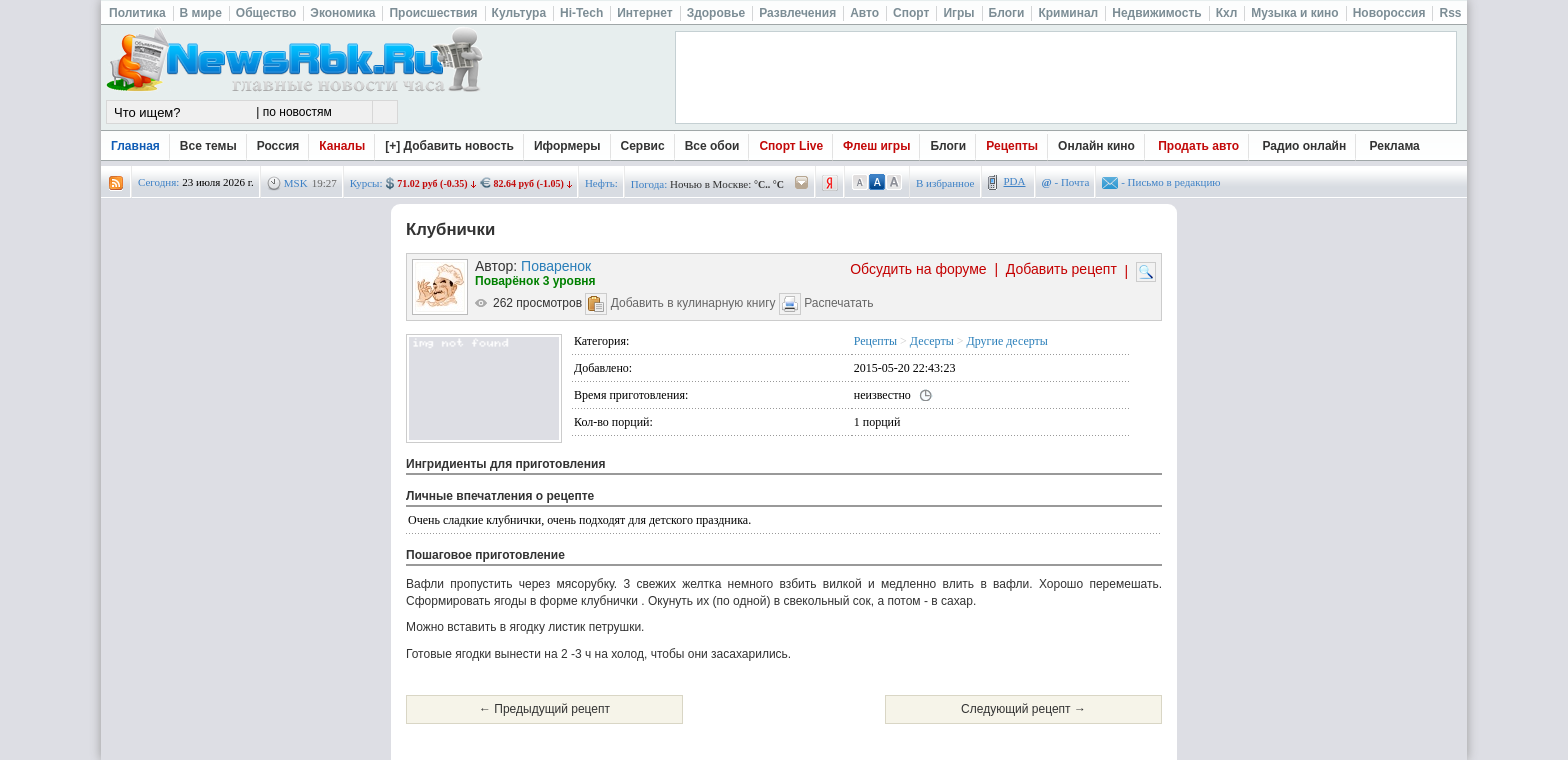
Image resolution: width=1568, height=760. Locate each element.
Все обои (712, 146)
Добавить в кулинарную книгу (693, 303)
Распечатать (838, 303)
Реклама (1395, 146)
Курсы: (366, 183)
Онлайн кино (1096, 146)
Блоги (948, 146)
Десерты (932, 341)
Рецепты (1012, 146)
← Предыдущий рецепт (544, 709)
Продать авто (1198, 146)
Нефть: (601, 183)
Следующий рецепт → (1023, 709)
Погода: (649, 184)
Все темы (208, 146)
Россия (278, 146)
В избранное (945, 183)
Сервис (643, 146)
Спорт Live (791, 146)
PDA (1015, 181)
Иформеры (567, 146)
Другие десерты (1007, 341)
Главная (135, 146)
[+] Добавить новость (449, 146)
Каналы (342, 146)
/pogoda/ (802, 183)
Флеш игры (876, 146)
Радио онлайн (1305, 146)
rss (116, 183)
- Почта (1066, 182)
